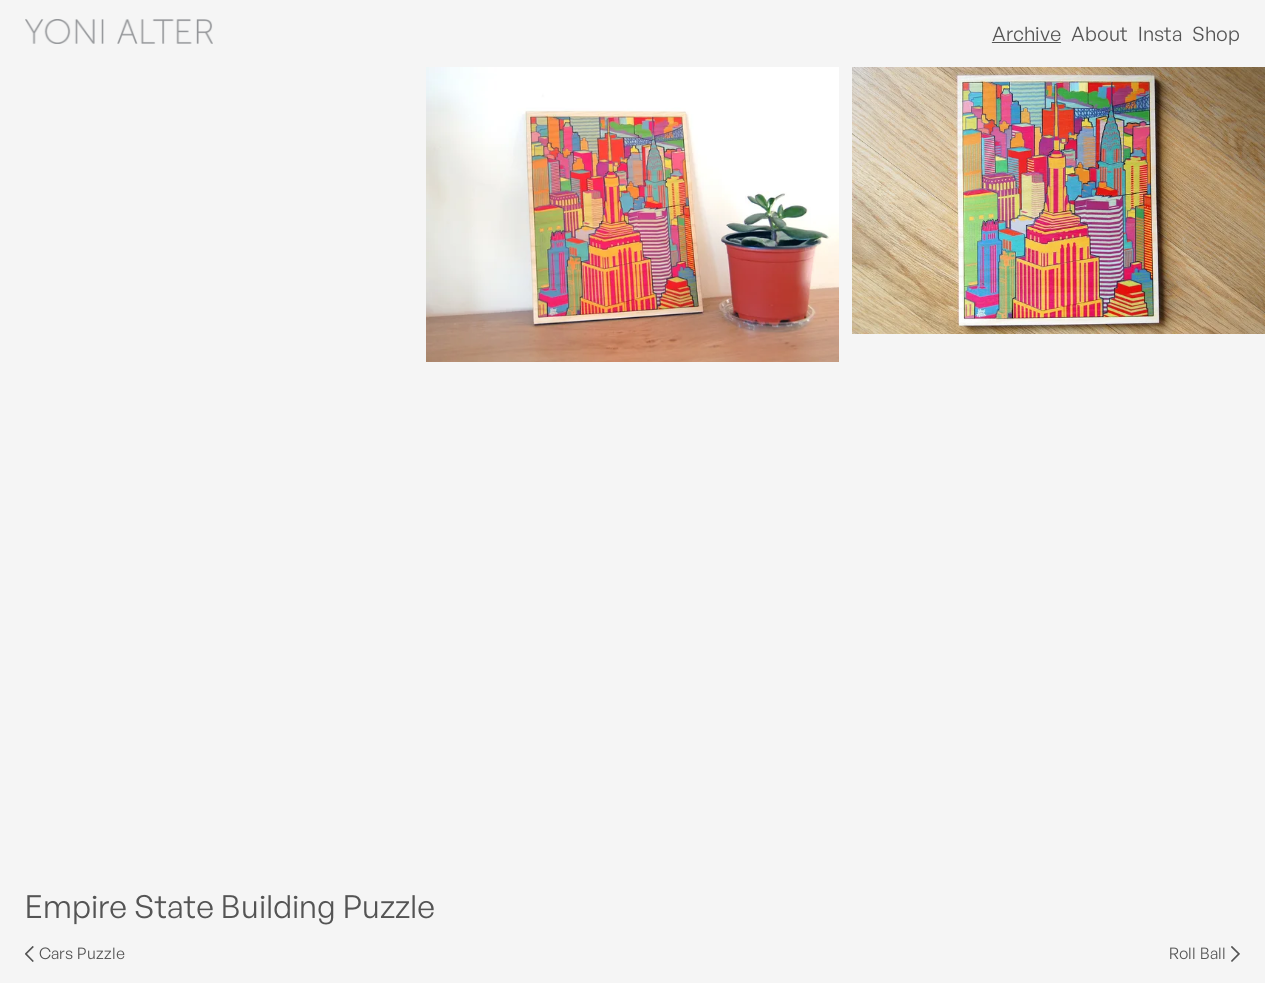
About (1099, 33)
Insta (1160, 33)
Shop (1216, 33)
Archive (1026, 33)
